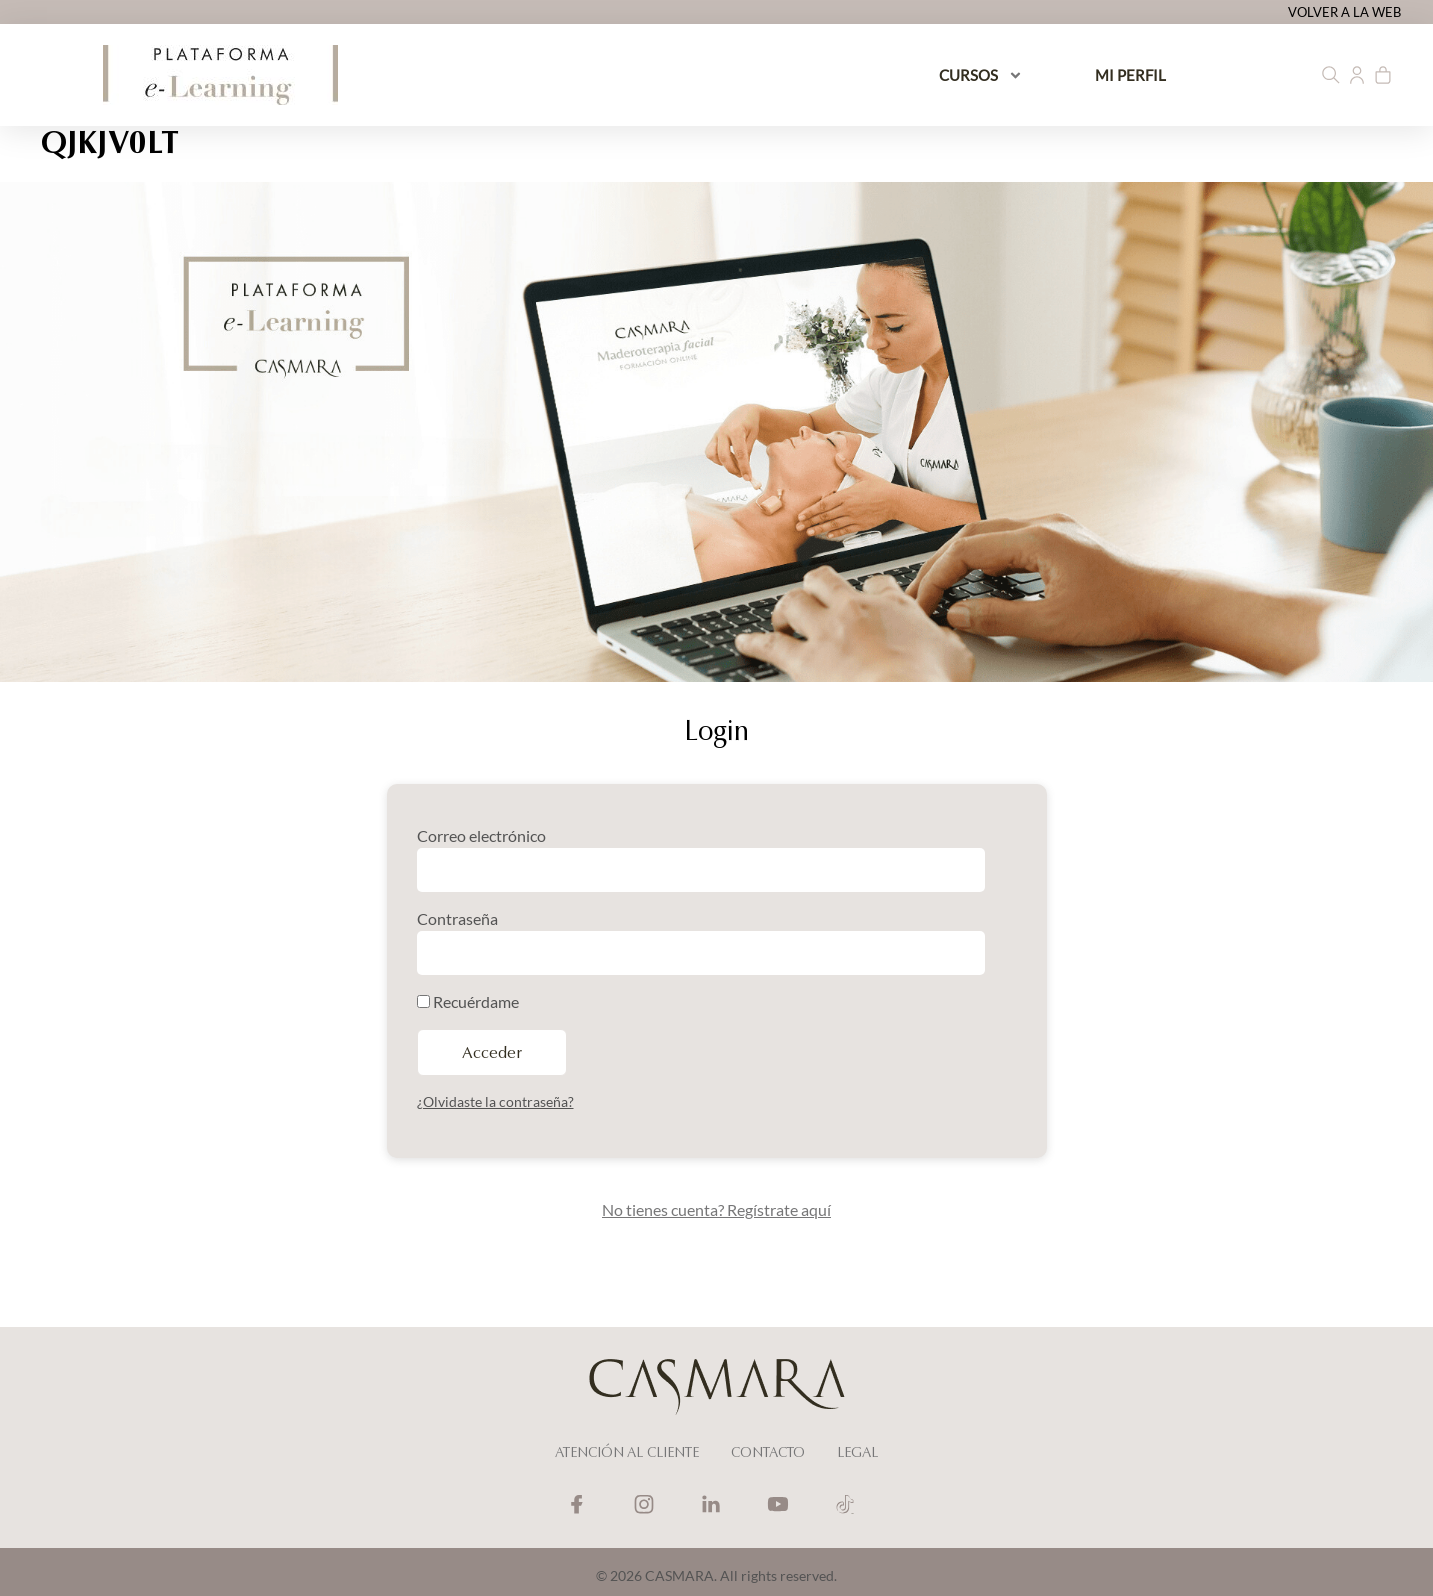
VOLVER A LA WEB (1344, 12)
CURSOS (981, 75)
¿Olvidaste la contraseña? (495, 1101)
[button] (1331, 75)
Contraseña (457, 918)
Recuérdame (468, 1001)
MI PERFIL (1130, 75)
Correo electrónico (481, 835)
